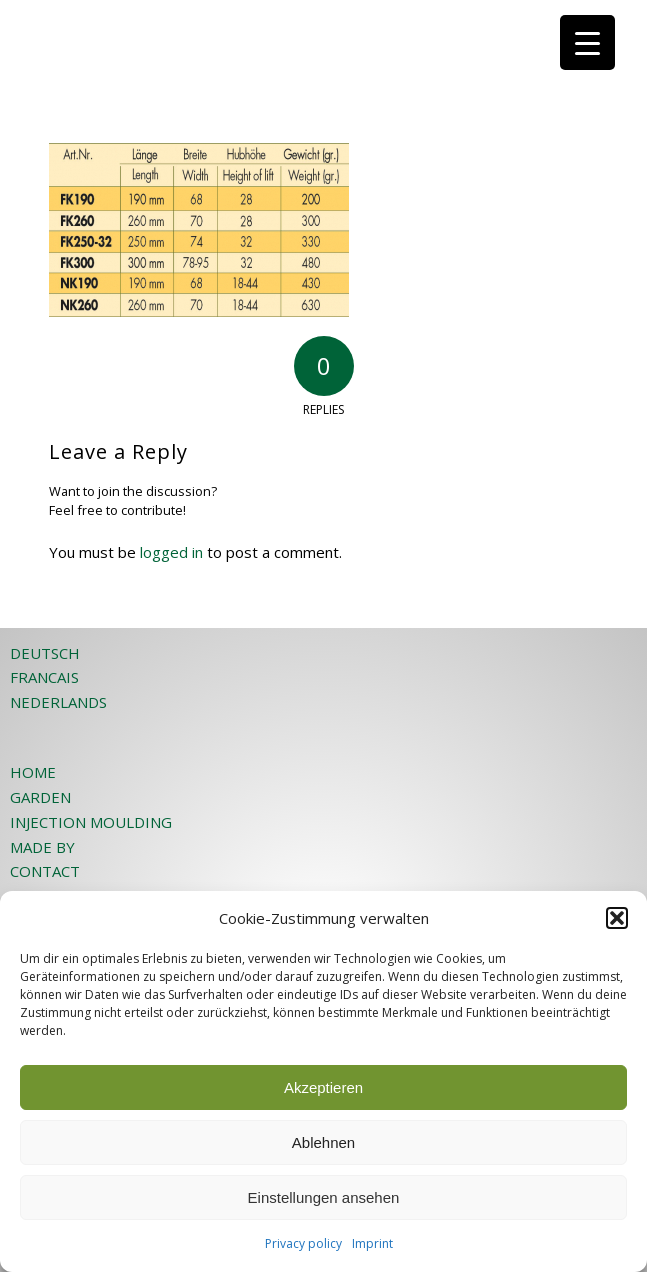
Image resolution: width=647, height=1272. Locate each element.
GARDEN (40, 797)
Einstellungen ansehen (324, 1197)
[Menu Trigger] (587, 42)
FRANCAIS (44, 677)
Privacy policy (303, 1243)
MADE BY (42, 847)
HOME (33, 772)
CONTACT (45, 871)
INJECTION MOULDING (91, 822)
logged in (171, 552)
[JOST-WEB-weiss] (269, 40)
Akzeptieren (323, 1087)
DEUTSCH (45, 653)
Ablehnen (323, 1142)
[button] (617, 918)
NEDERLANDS (58, 702)
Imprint (372, 1243)
